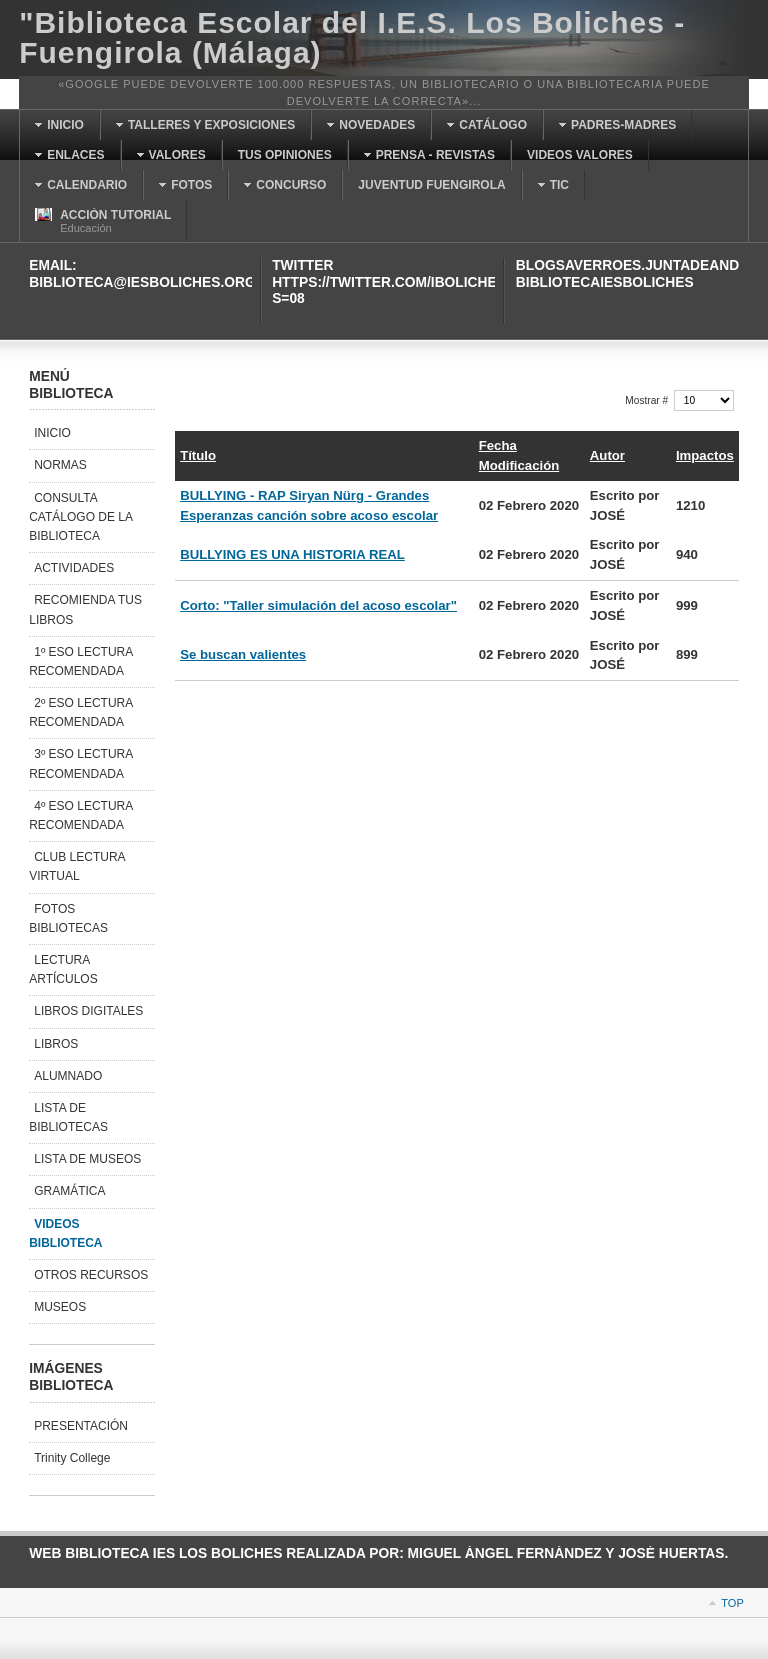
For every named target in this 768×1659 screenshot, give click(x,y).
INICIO (52, 433)
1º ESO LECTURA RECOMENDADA (81, 661)
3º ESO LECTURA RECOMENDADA (81, 763)
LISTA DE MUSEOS (87, 1159)
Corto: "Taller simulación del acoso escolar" (318, 605)
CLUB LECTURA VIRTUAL (77, 866)
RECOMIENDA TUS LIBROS (85, 609)
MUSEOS (60, 1307)
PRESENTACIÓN (81, 1426)
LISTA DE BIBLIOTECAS (68, 1117)
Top (732, 1603)
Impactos (705, 455)
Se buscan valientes (243, 654)
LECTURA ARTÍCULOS (63, 969)
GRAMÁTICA (69, 1191)
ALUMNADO (68, 1076)
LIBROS (56, 1044)
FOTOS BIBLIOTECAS (68, 918)
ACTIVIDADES (74, 568)
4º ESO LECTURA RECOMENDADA (81, 815)
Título (198, 455)
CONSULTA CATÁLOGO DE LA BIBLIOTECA (81, 517)
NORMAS (60, 465)
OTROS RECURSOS (91, 1275)
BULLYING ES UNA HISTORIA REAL (292, 554)
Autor (607, 455)
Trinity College (72, 1458)
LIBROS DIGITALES (88, 1011)
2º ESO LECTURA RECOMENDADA (81, 712)
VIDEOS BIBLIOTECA (65, 1233)
